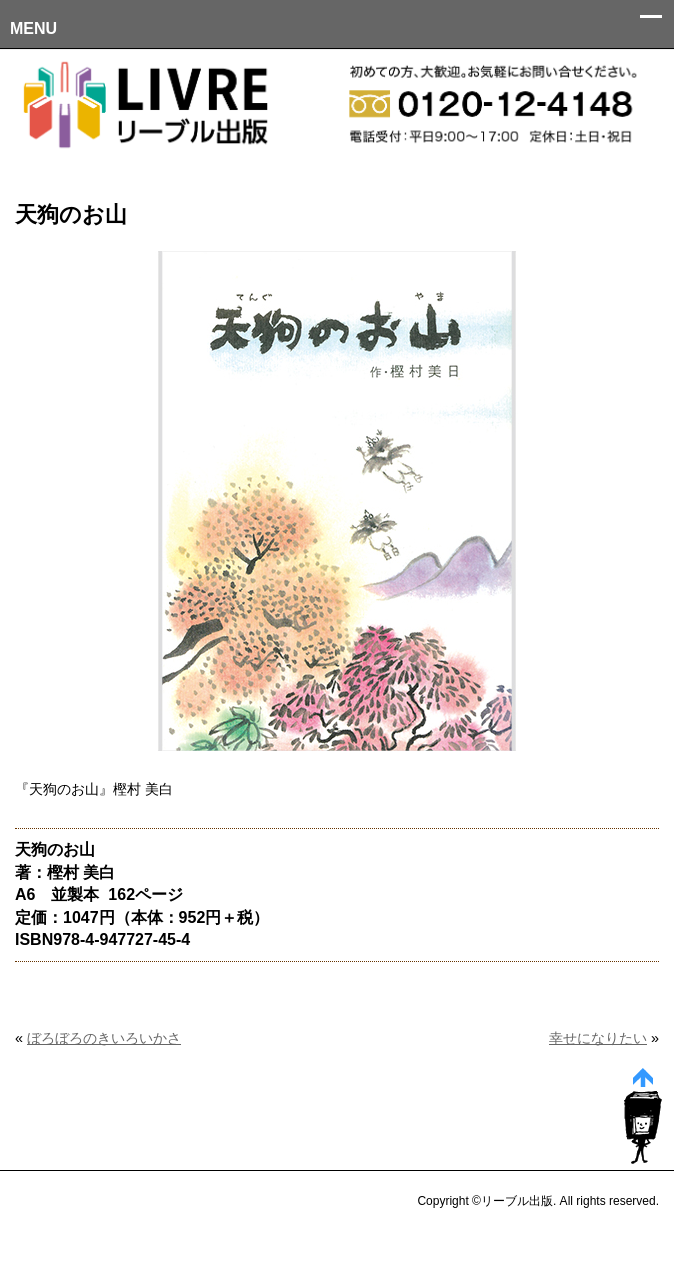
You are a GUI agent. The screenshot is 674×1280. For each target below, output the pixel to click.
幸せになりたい (598, 1038)
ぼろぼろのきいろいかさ (104, 1038)
